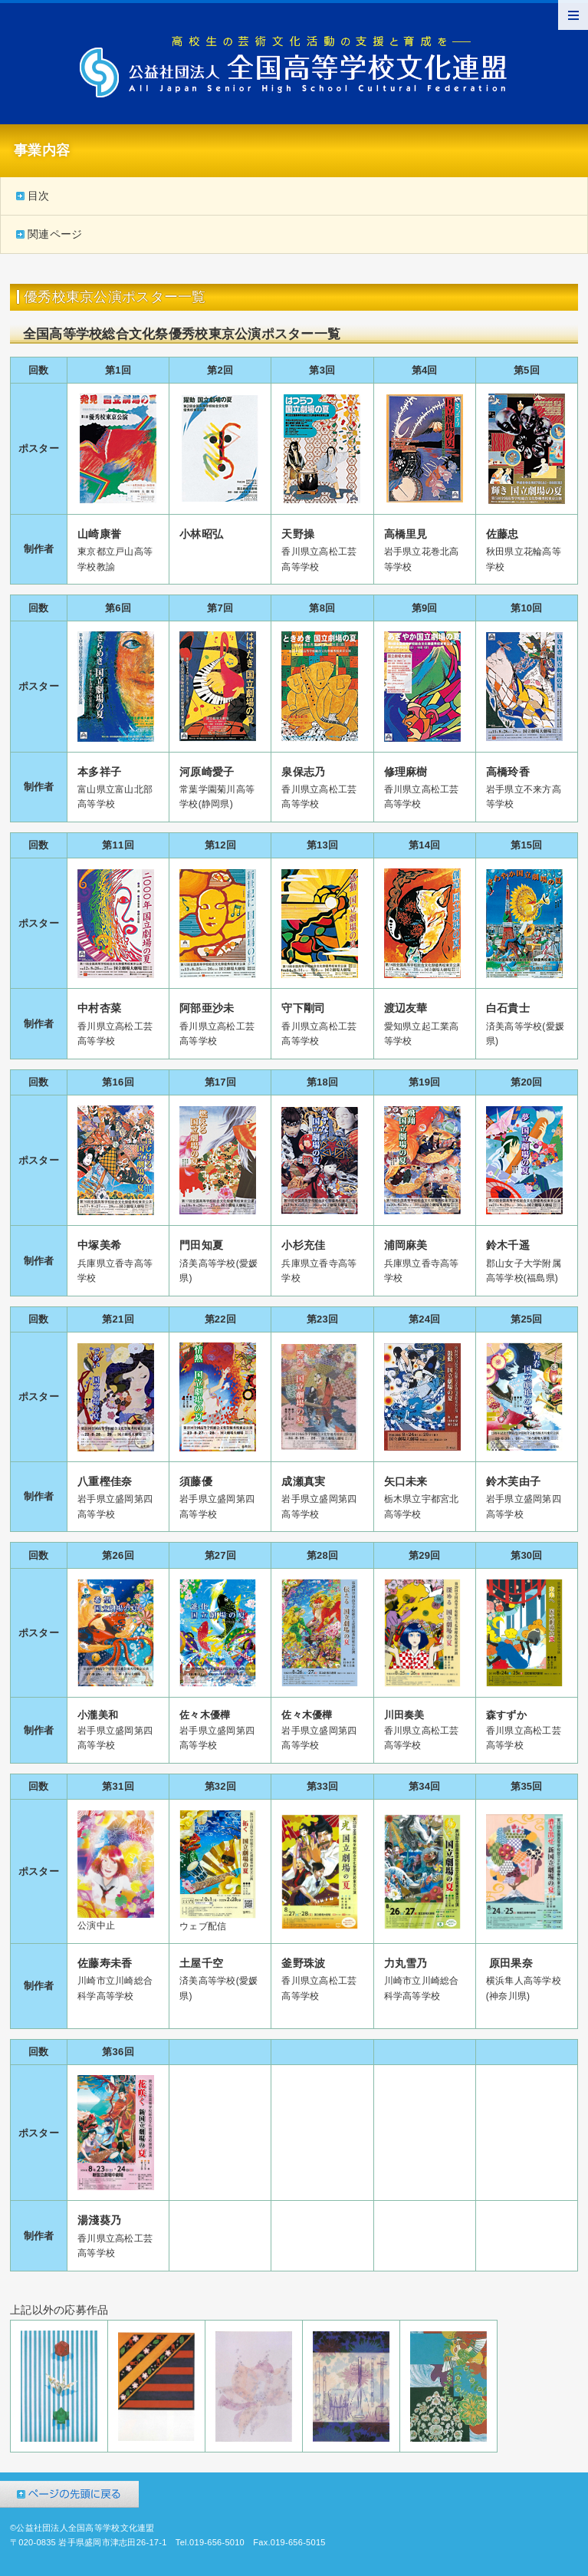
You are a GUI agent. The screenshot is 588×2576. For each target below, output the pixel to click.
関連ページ (55, 234)
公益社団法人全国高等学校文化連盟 (294, 66)
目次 (39, 195)
